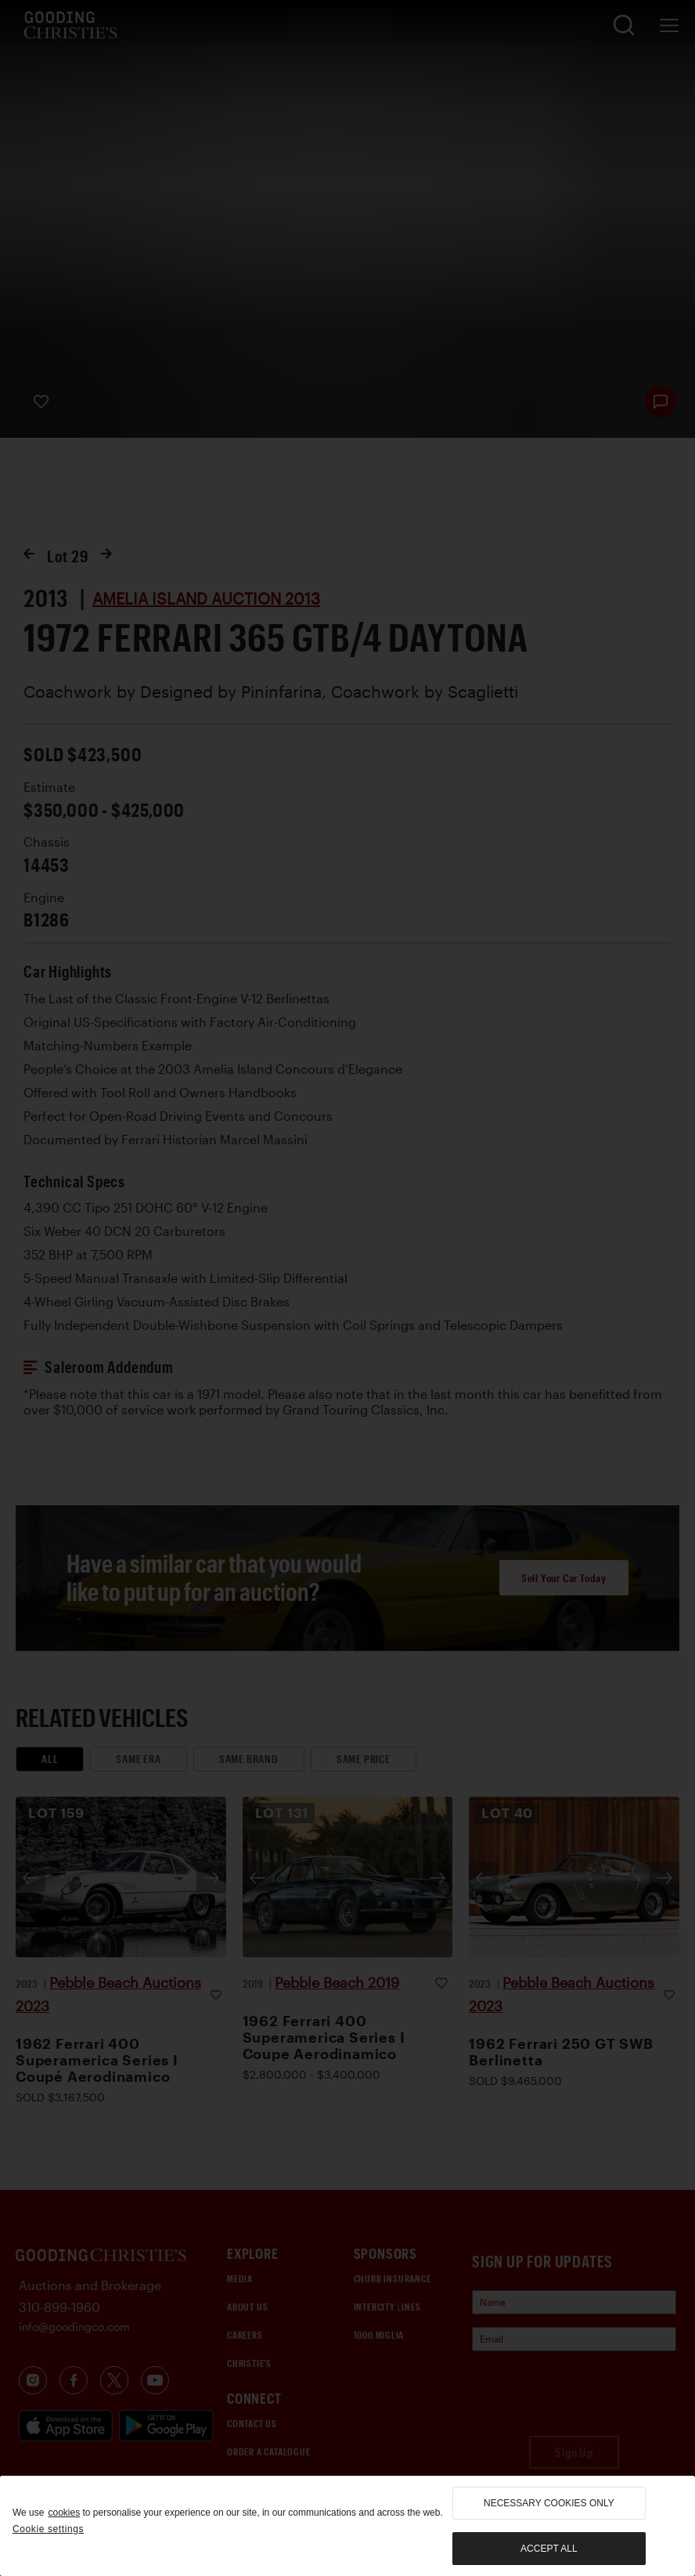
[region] (347, 2526)
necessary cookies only (549, 2503)
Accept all (548, 2548)
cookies (64, 2512)
